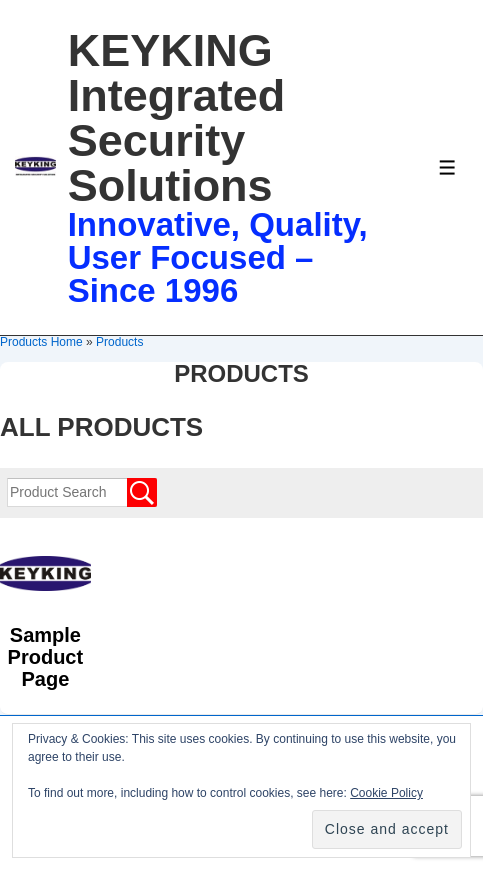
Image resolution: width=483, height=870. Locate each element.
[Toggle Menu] (447, 167)
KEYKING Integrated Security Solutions (177, 118)
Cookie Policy (386, 793)
